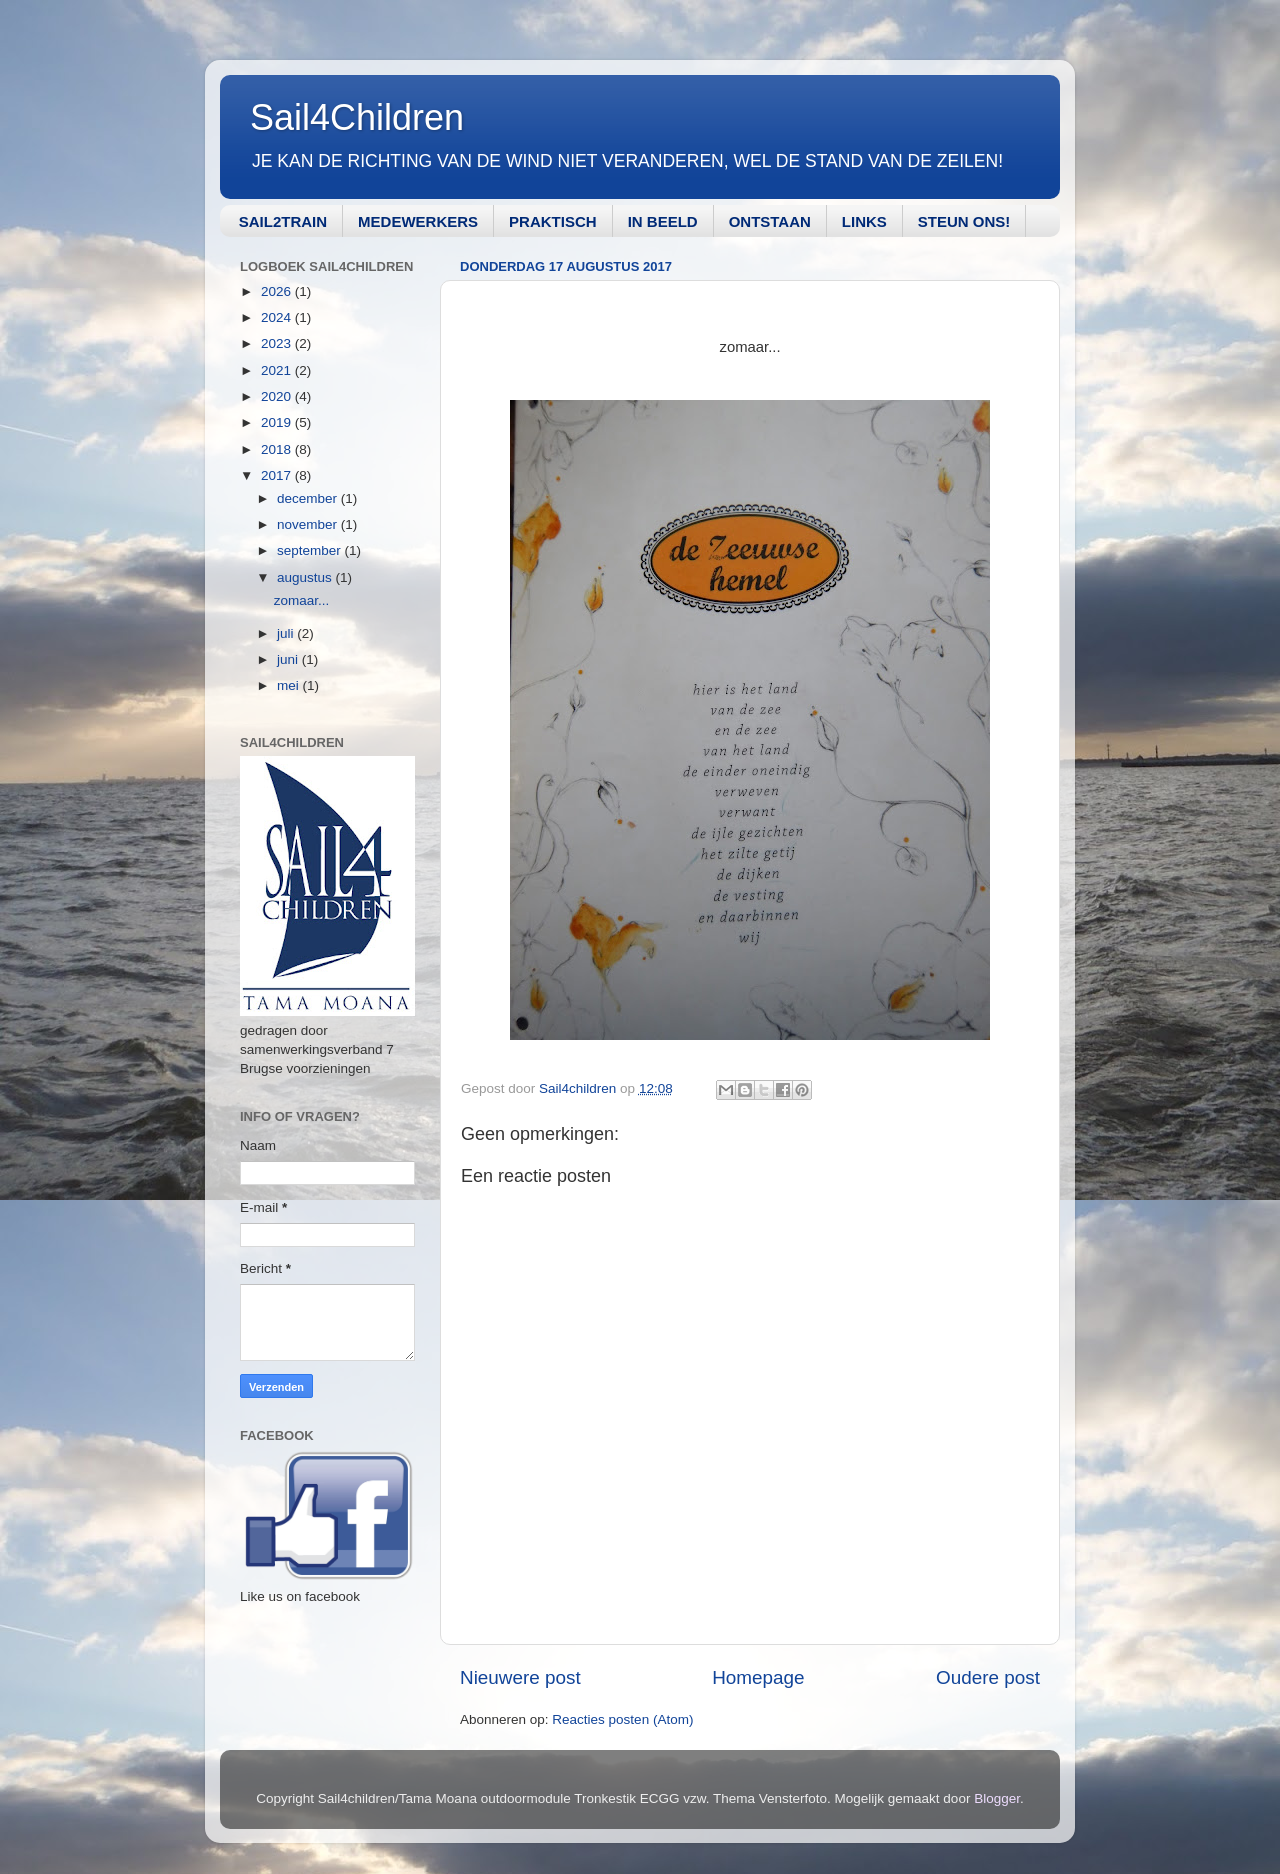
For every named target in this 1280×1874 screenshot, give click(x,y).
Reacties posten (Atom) (622, 1719)
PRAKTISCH (553, 221)
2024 (278, 317)
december (309, 498)
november (309, 524)
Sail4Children (357, 117)
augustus (306, 577)
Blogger (997, 1798)
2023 (278, 343)
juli (287, 633)
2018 (278, 449)
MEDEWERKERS (418, 221)
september (311, 550)
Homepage (758, 1677)
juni (289, 659)
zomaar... (302, 600)
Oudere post (988, 1677)
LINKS (864, 221)
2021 (278, 370)
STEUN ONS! (964, 221)
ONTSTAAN (770, 221)
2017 (278, 475)
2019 (278, 422)
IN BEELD (663, 221)
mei (290, 685)
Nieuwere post (520, 1677)
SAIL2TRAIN (283, 221)
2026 (278, 291)
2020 (278, 396)
